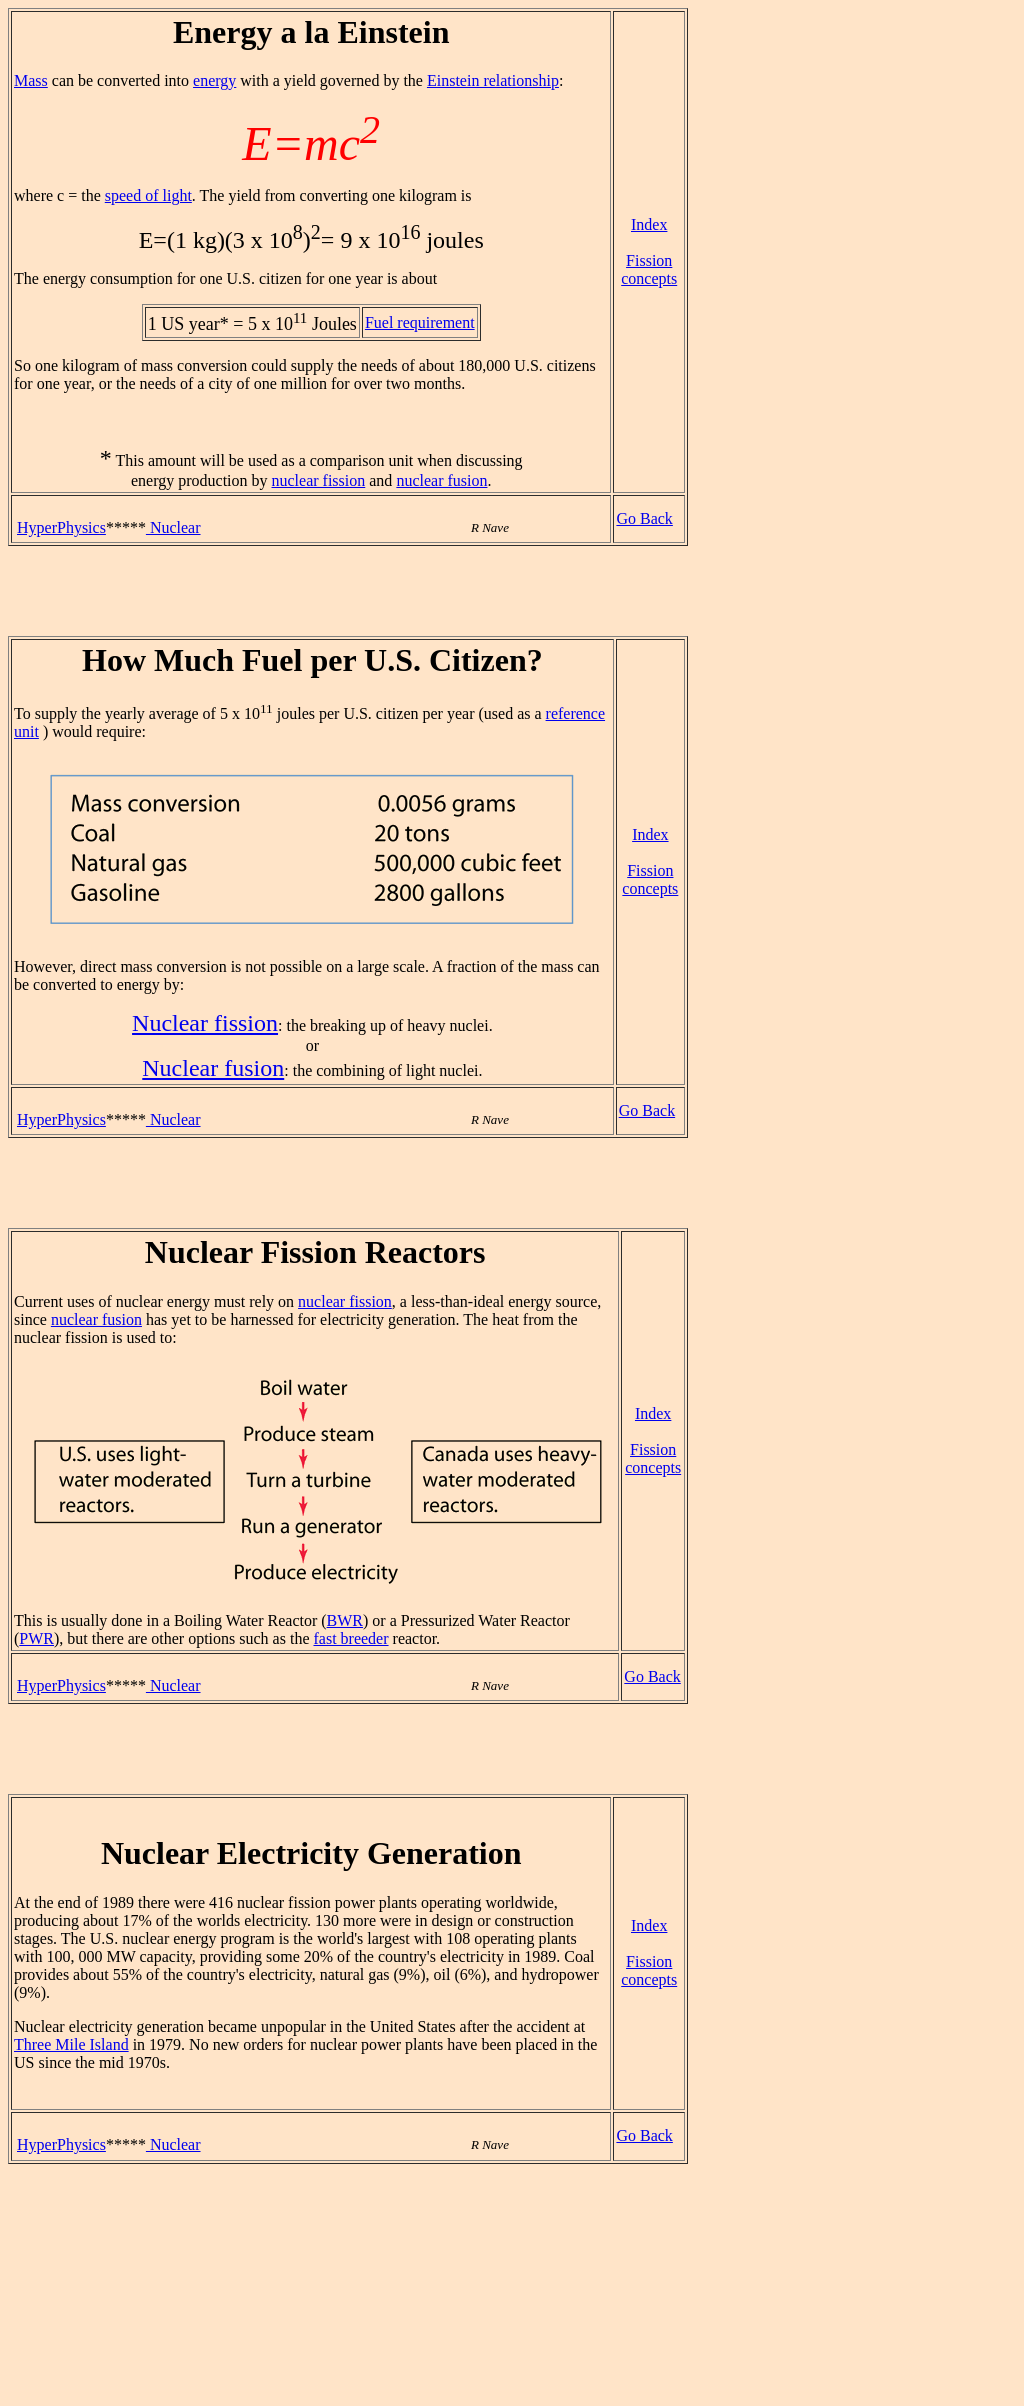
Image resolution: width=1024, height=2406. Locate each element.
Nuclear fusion (213, 1068)
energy (214, 80)
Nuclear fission (205, 1023)
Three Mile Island (71, 2044)
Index (649, 224)
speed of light (148, 195)
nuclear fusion (441, 480)
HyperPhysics (61, 527)
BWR (345, 1620)
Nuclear (173, 527)
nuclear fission (319, 480)
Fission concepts (649, 269)
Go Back (644, 518)
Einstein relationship (493, 80)
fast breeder (350, 1638)
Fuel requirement (420, 322)
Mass (31, 80)
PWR (36, 1638)
